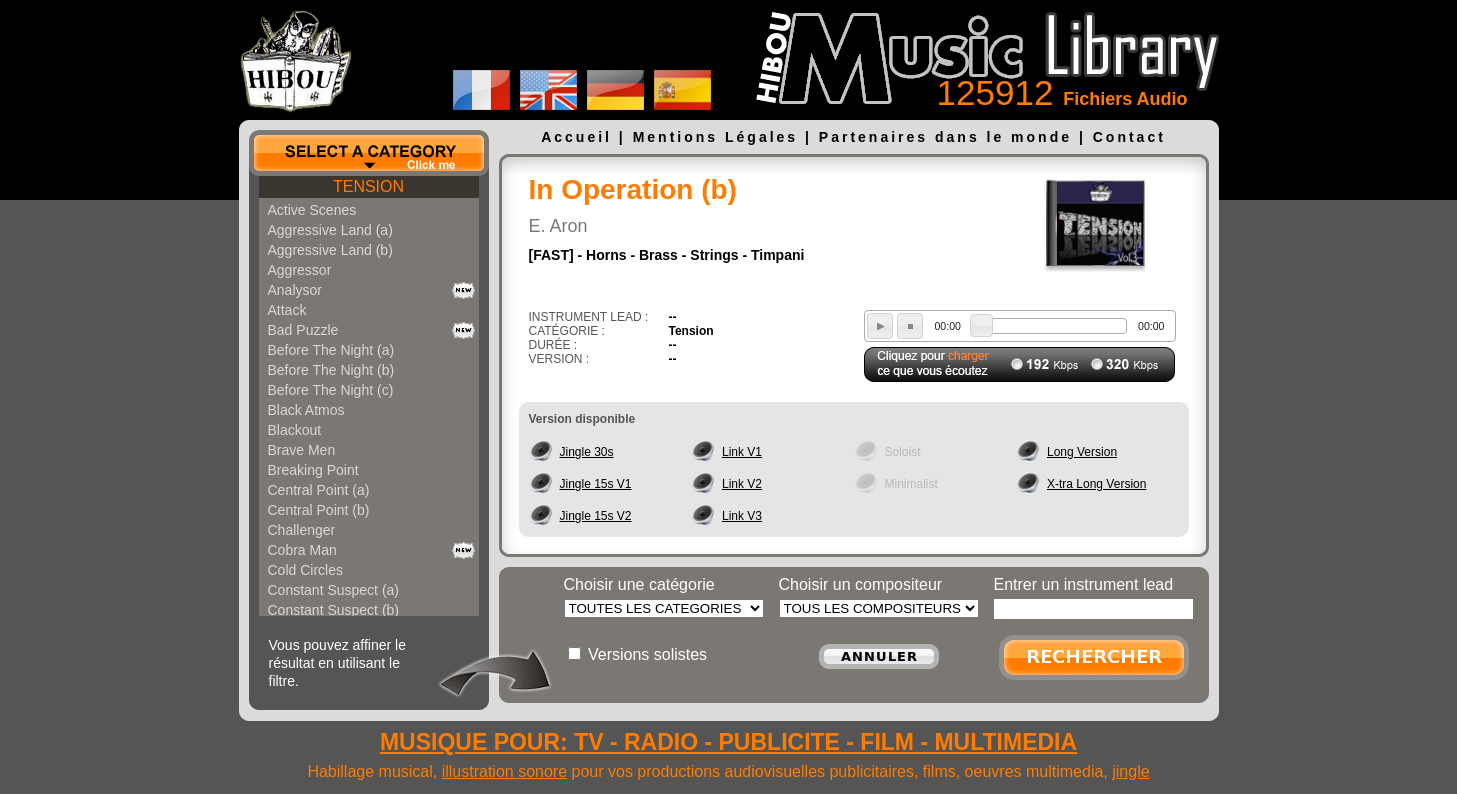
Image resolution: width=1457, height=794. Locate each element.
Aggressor (300, 270)
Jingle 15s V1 (596, 484)
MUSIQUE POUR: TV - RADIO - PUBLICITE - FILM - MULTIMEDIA (728, 742)
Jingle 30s (587, 452)
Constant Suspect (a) (334, 590)
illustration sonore (504, 771)
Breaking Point (313, 470)
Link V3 (742, 516)
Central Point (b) (319, 510)
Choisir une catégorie (639, 584)
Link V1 (742, 452)
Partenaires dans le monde (945, 137)
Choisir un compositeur (861, 584)
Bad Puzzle (303, 330)
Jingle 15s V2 (596, 516)
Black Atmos (306, 410)
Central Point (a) (319, 490)
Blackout (295, 430)
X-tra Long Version (1096, 484)
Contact (1129, 137)
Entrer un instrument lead (1084, 584)
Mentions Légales (715, 137)
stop (910, 326)
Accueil (576, 137)
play (880, 326)
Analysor (295, 290)
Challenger (302, 530)
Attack (287, 310)
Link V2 (742, 484)
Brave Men (302, 450)
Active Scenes (312, 210)
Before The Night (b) (331, 370)
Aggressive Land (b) (330, 250)
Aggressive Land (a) (330, 230)
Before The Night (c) (331, 390)
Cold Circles (305, 570)
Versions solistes (647, 654)
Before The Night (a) (331, 350)
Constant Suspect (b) (334, 610)
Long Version (1082, 452)
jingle (1130, 771)
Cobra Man (302, 550)
